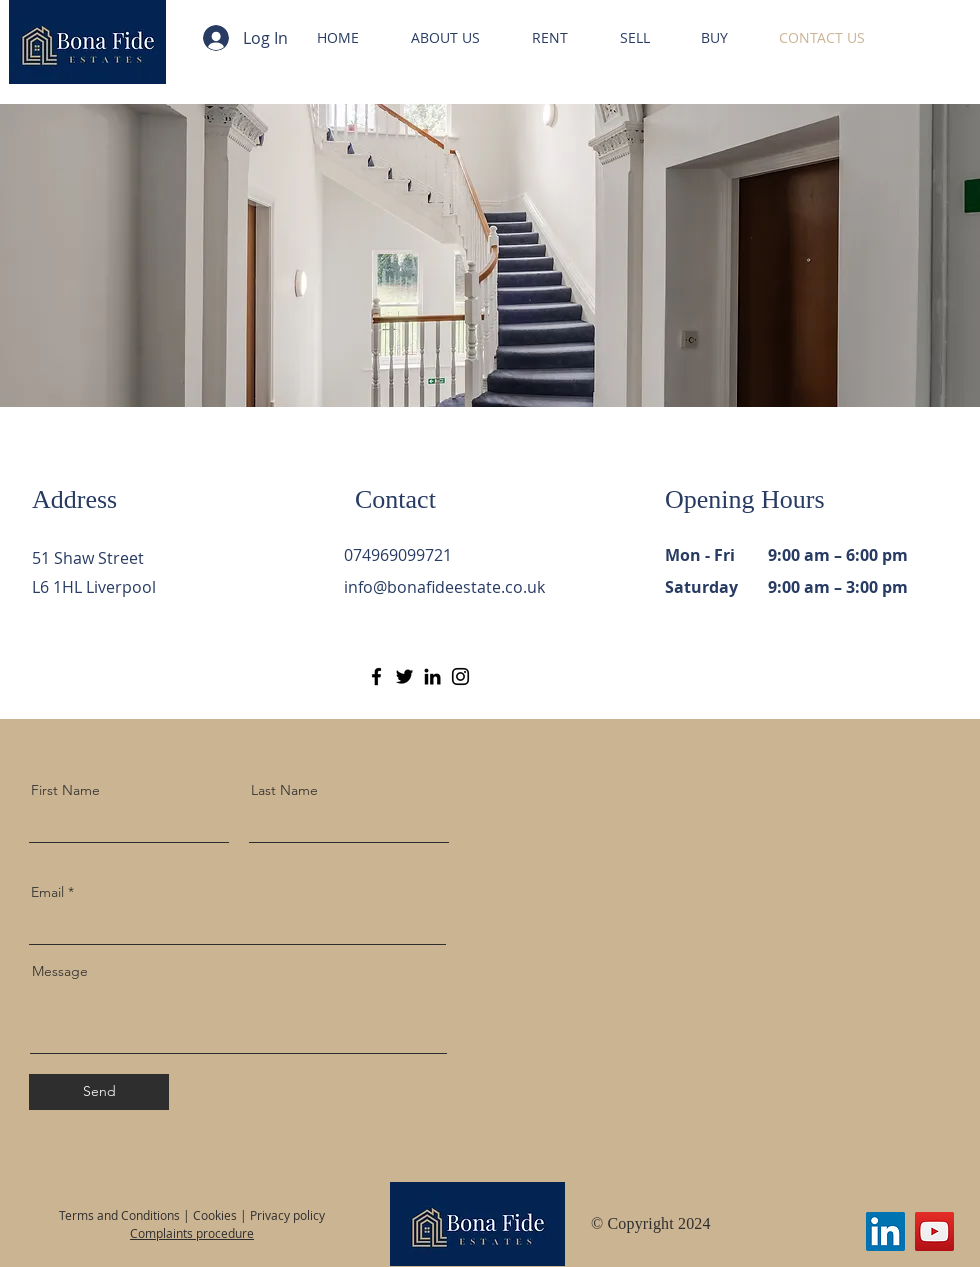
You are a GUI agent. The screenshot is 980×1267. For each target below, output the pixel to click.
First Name (65, 790)
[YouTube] (934, 1231)
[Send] (99, 1092)
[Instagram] (460, 676)
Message (60, 971)
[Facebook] (376, 676)
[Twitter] (404, 676)
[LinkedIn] (432, 676)
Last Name (284, 790)
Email (47, 892)
